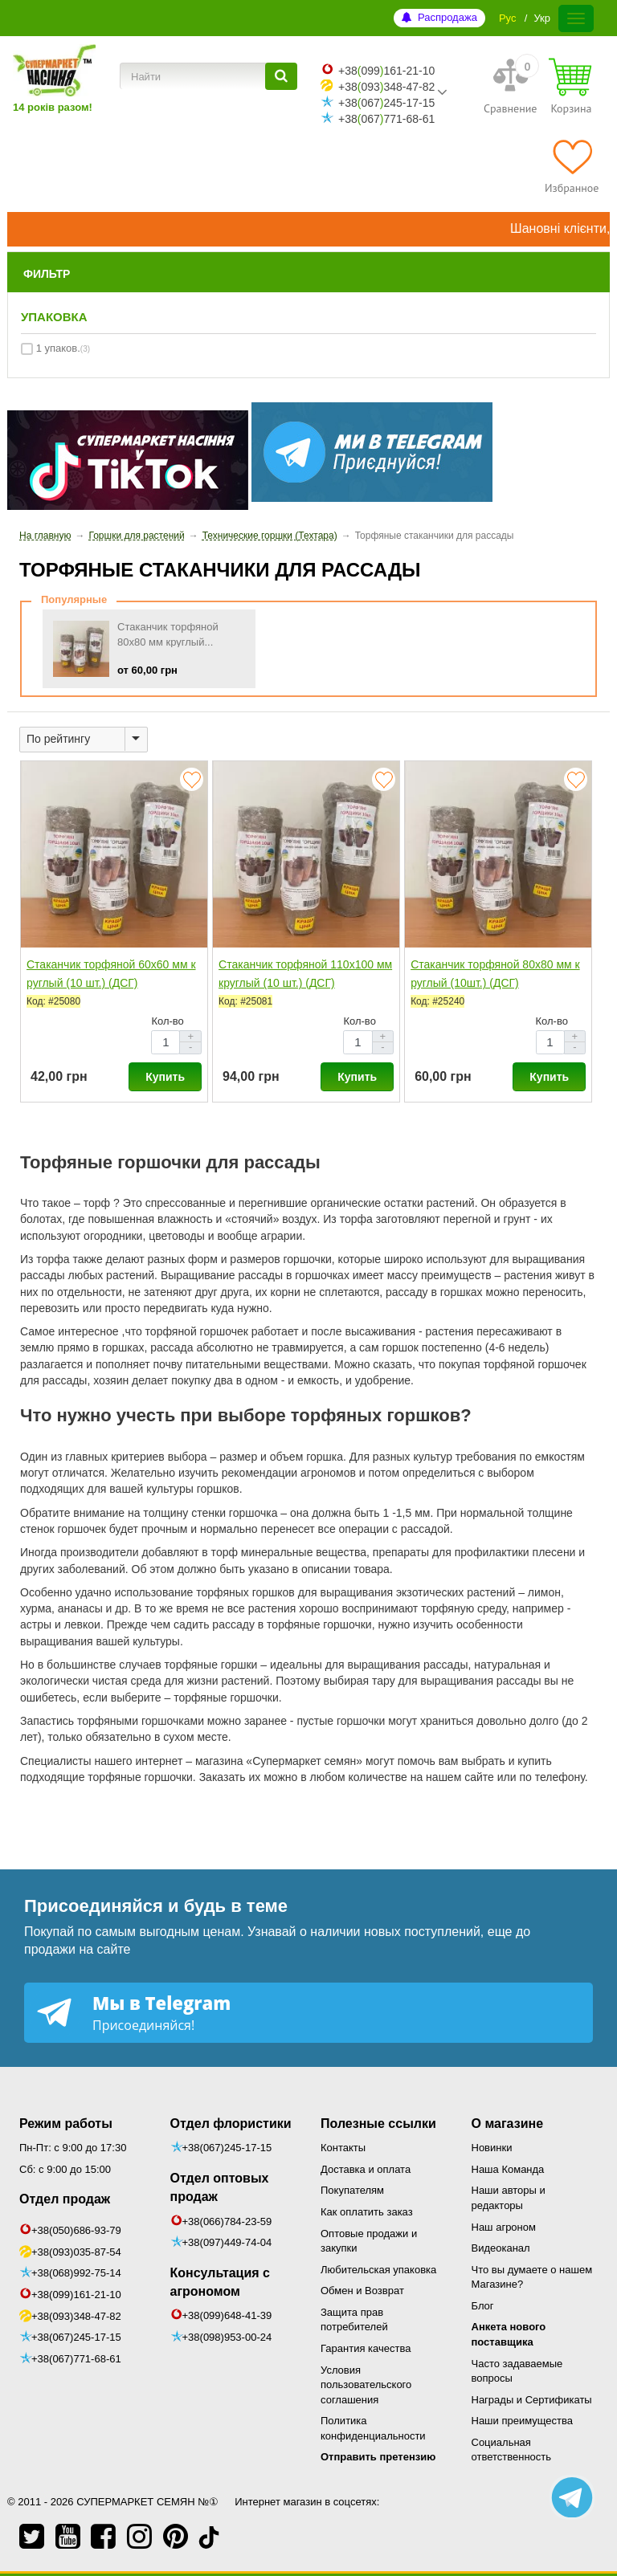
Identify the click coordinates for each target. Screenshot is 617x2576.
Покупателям (352, 2190)
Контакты (343, 2148)
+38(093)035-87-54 (76, 2252)
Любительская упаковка (378, 2270)
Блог (483, 2306)
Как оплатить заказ (367, 2212)
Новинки (492, 2148)
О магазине (508, 2123)
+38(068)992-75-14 (76, 2273)
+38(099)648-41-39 (227, 2315)
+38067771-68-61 (386, 118)
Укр (541, 18)
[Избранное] (572, 166)
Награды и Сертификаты (532, 2400)
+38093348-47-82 (386, 86)
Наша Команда (508, 2169)
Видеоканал (501, 2248)
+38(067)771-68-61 (76, 2359)
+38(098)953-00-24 (227, 2337)
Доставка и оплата (366, 2169)
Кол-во (167, 1021)
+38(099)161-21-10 (76, 2295)
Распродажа (447, 17)
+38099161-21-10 (386, 70)
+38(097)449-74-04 (227, 2242)
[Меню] (576, 18)
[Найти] (281, 76)
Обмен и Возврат (362, 2291)
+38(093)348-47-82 (76, 2316)
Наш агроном (504, 2227)
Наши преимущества (523, 2421)
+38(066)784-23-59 (227, 2221)
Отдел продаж (64, 2199)
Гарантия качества (366, 2348)
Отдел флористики (231, 2123)
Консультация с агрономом (220, 2282)
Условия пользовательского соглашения (366, 2385)
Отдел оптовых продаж (219, 2187)
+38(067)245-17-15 (76, 2337)
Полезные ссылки (378, 2123)
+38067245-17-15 (386, 102)
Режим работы (65, 2123)
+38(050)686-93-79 (76, 2230)
